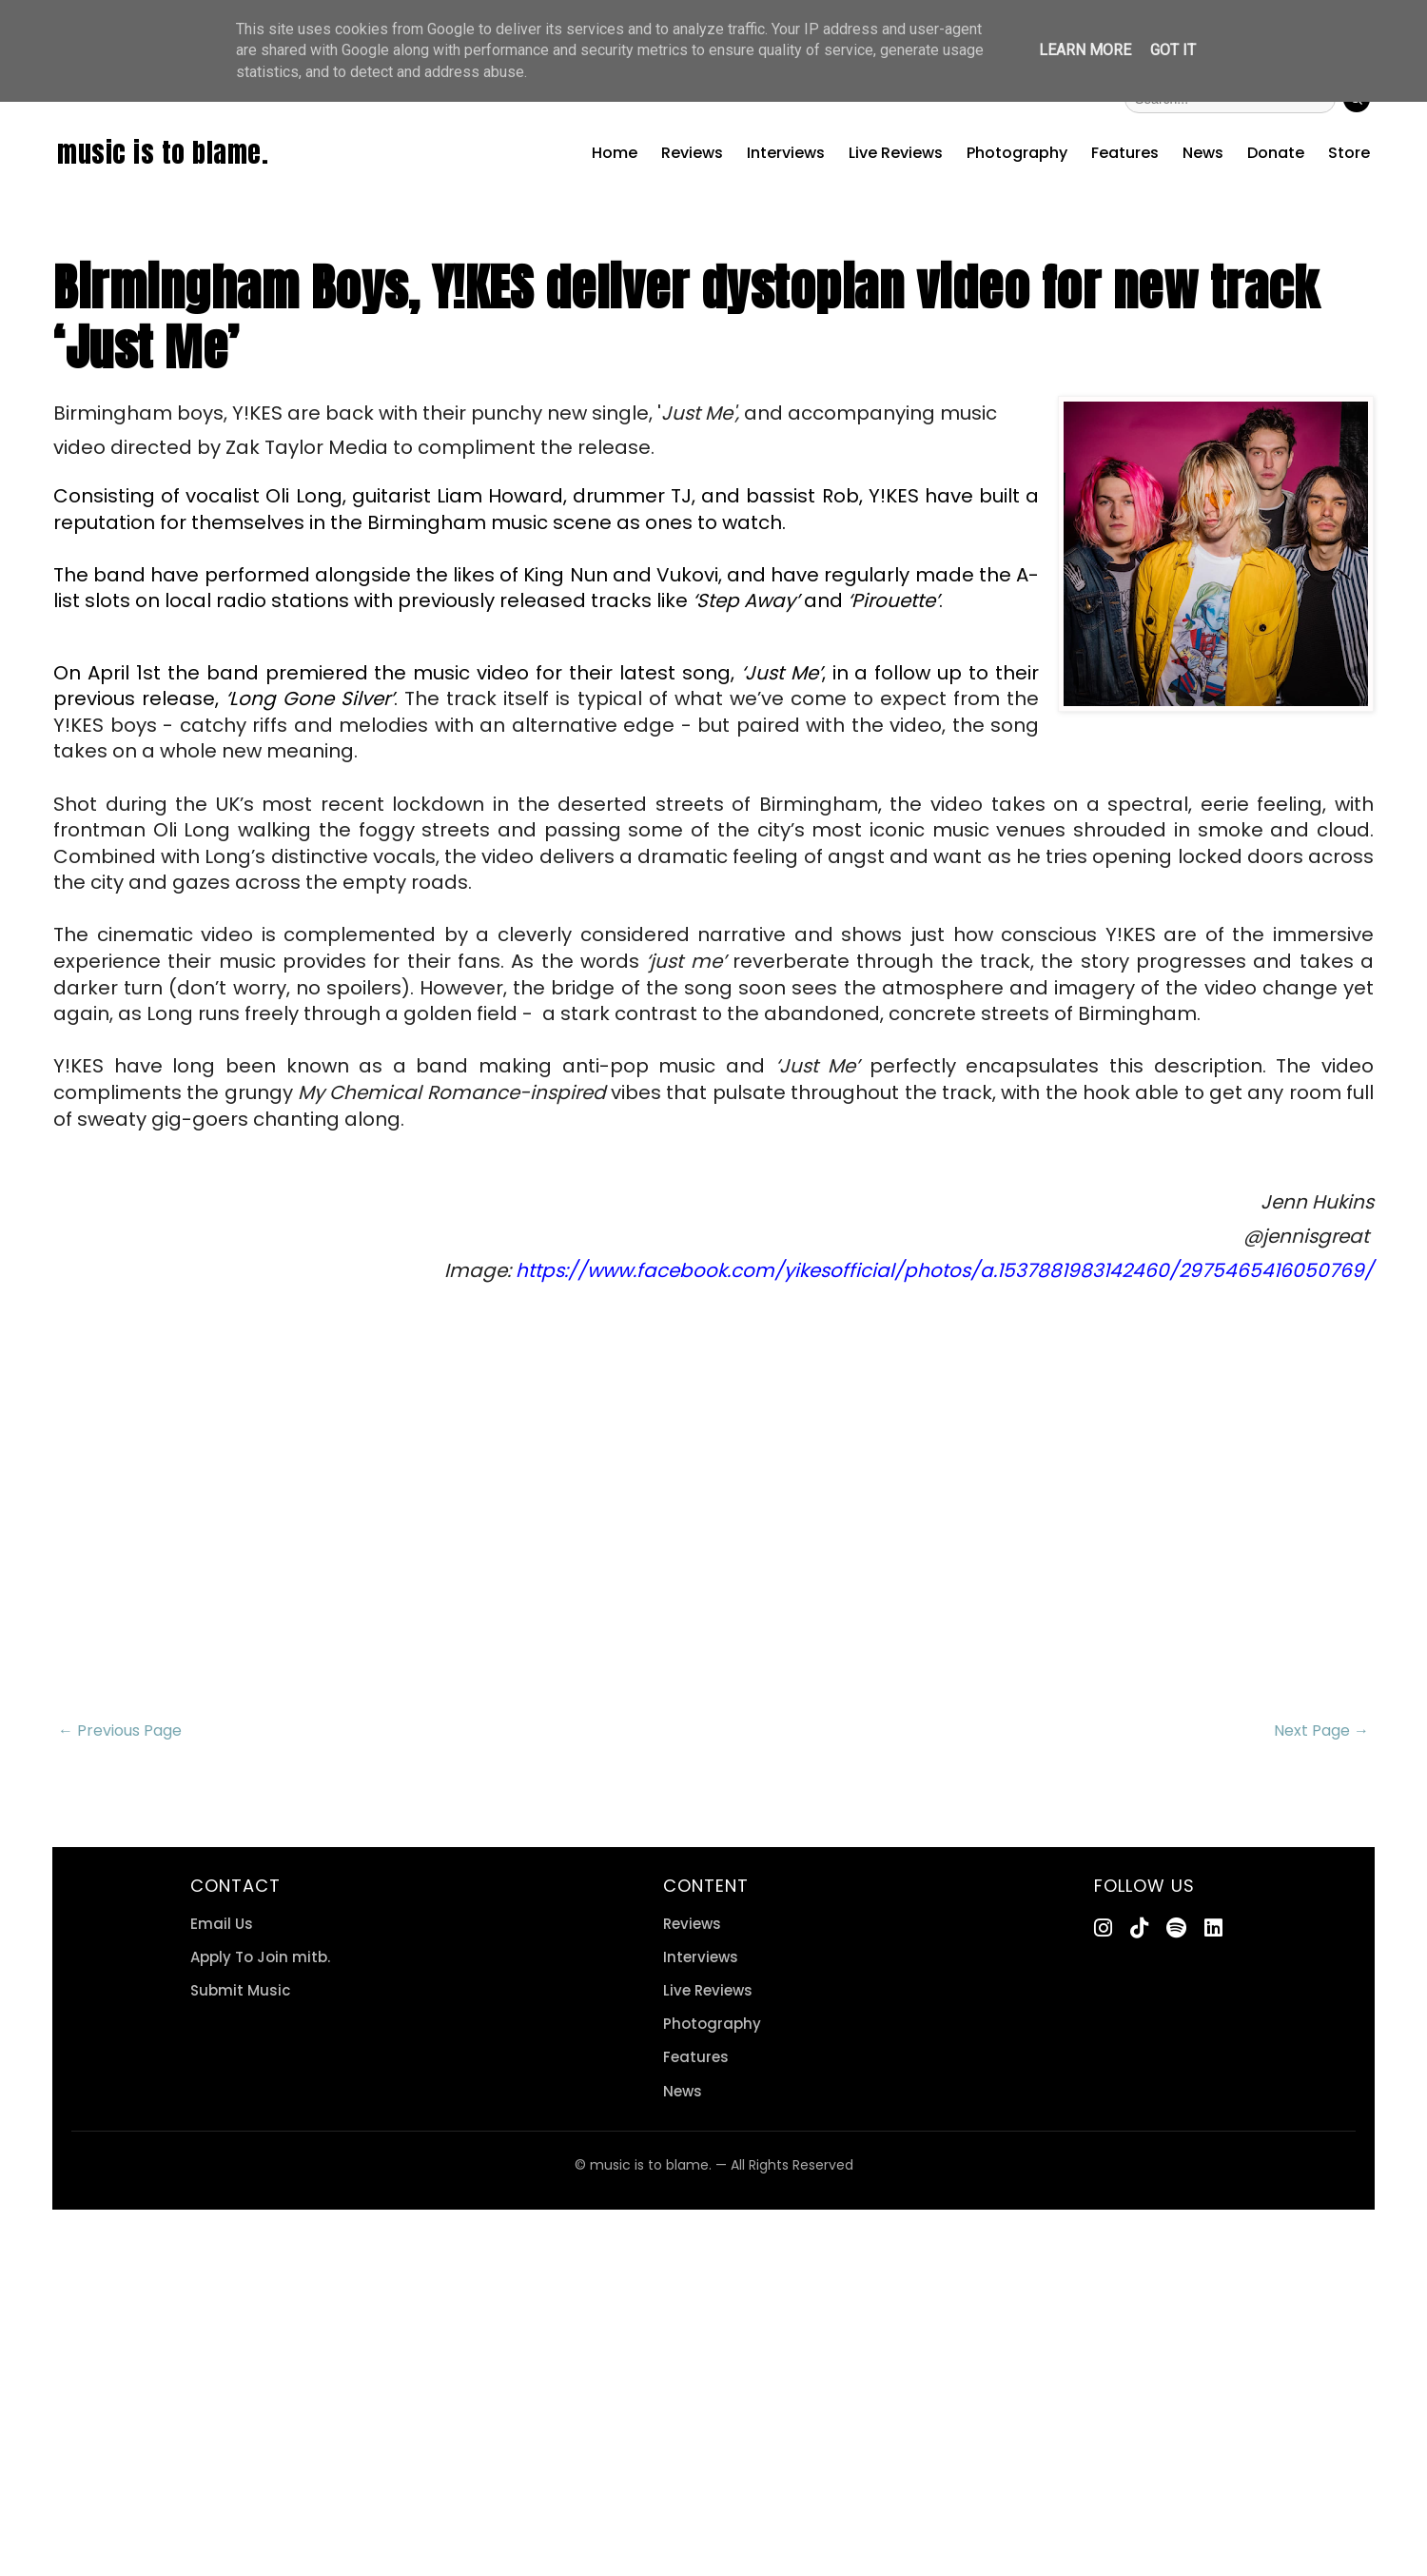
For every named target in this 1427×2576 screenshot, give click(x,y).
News (1203, 153)
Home (614, 153)
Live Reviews (896, 153)
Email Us (221, 1924)
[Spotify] (1176, 1928)
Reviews (692, 153)
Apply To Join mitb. (260, 1957)
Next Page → (1321, 1730)
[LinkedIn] (1213, 1928)
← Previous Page (120, 1730)
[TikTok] (1139, 1928)
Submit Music (240, 1990)
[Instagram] (1103, 1928)
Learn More (1085, 50)
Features (1125, 153)
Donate (1275, 153)
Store (1349, 153)
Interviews (786, 153)
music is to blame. (162, 152)
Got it (1173, 50)
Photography (1017, 153)
